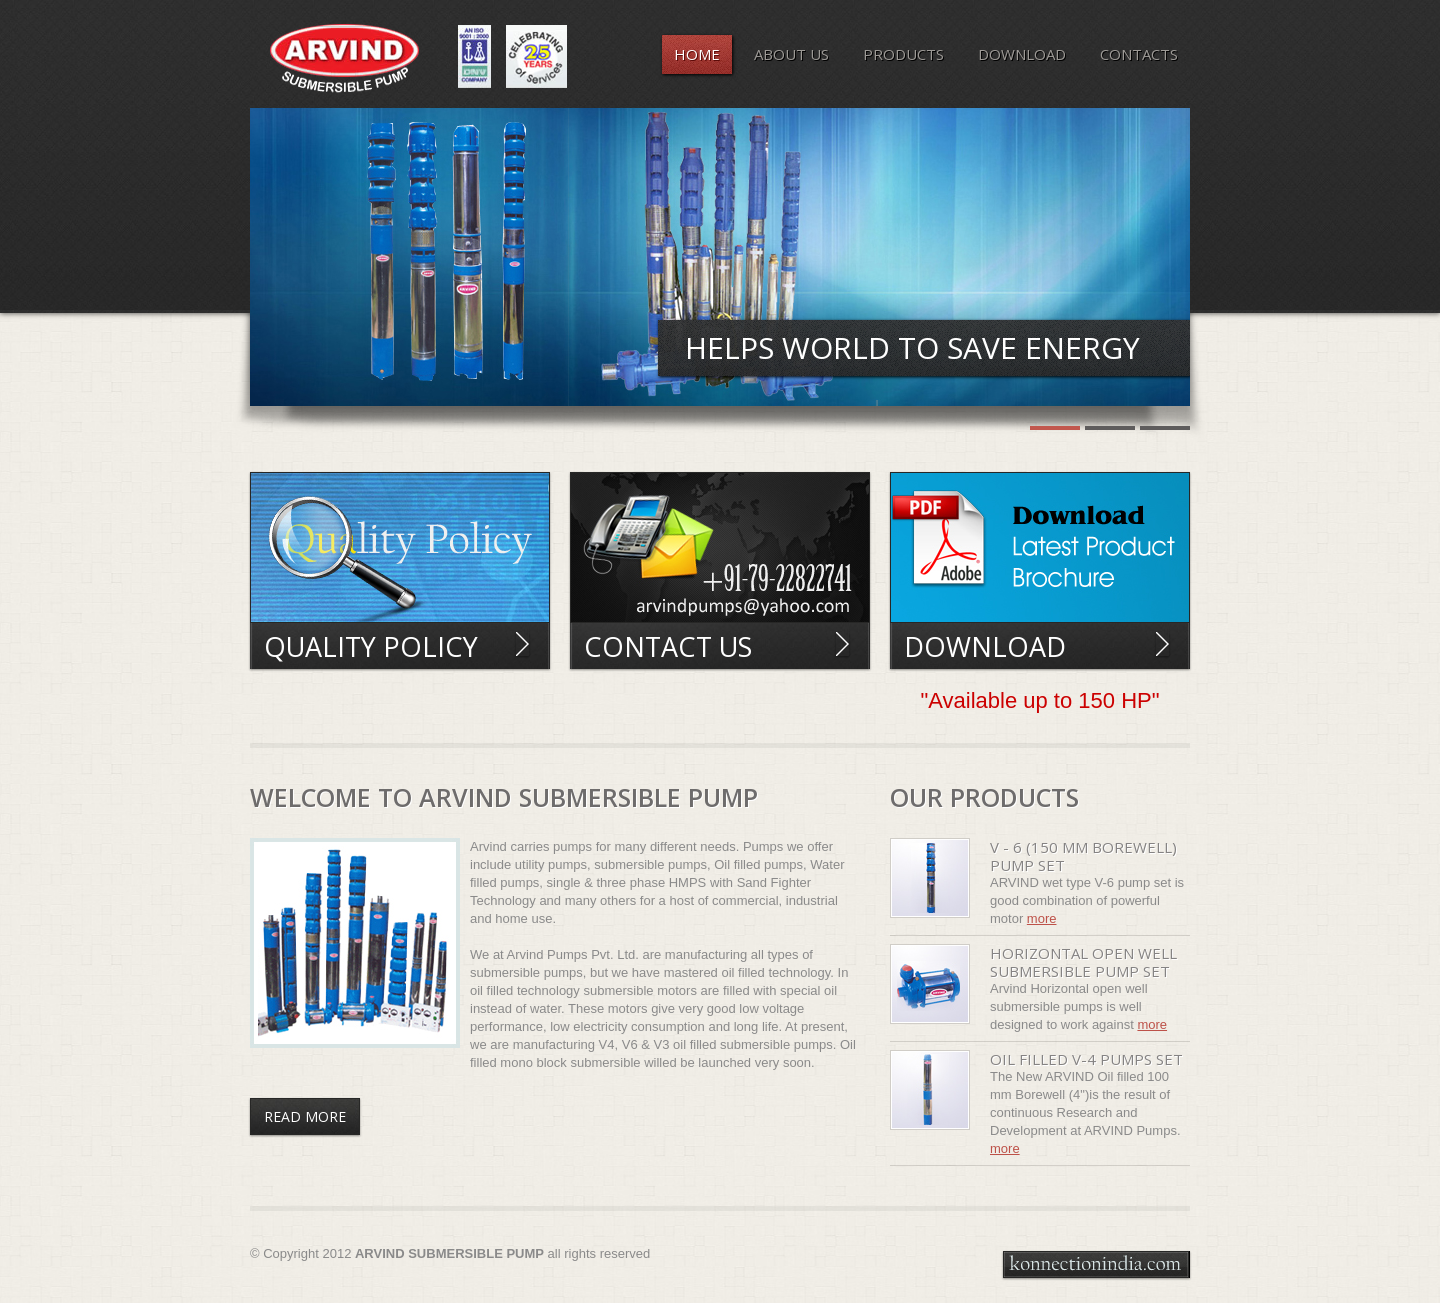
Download (985, 646)
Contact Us (668, 646)
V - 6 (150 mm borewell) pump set (1083, 856)
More (1042, 918)
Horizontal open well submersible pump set (1083, 962)
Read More (522, 644)
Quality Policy (371, 646)
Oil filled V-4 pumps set (1086, 1059)
